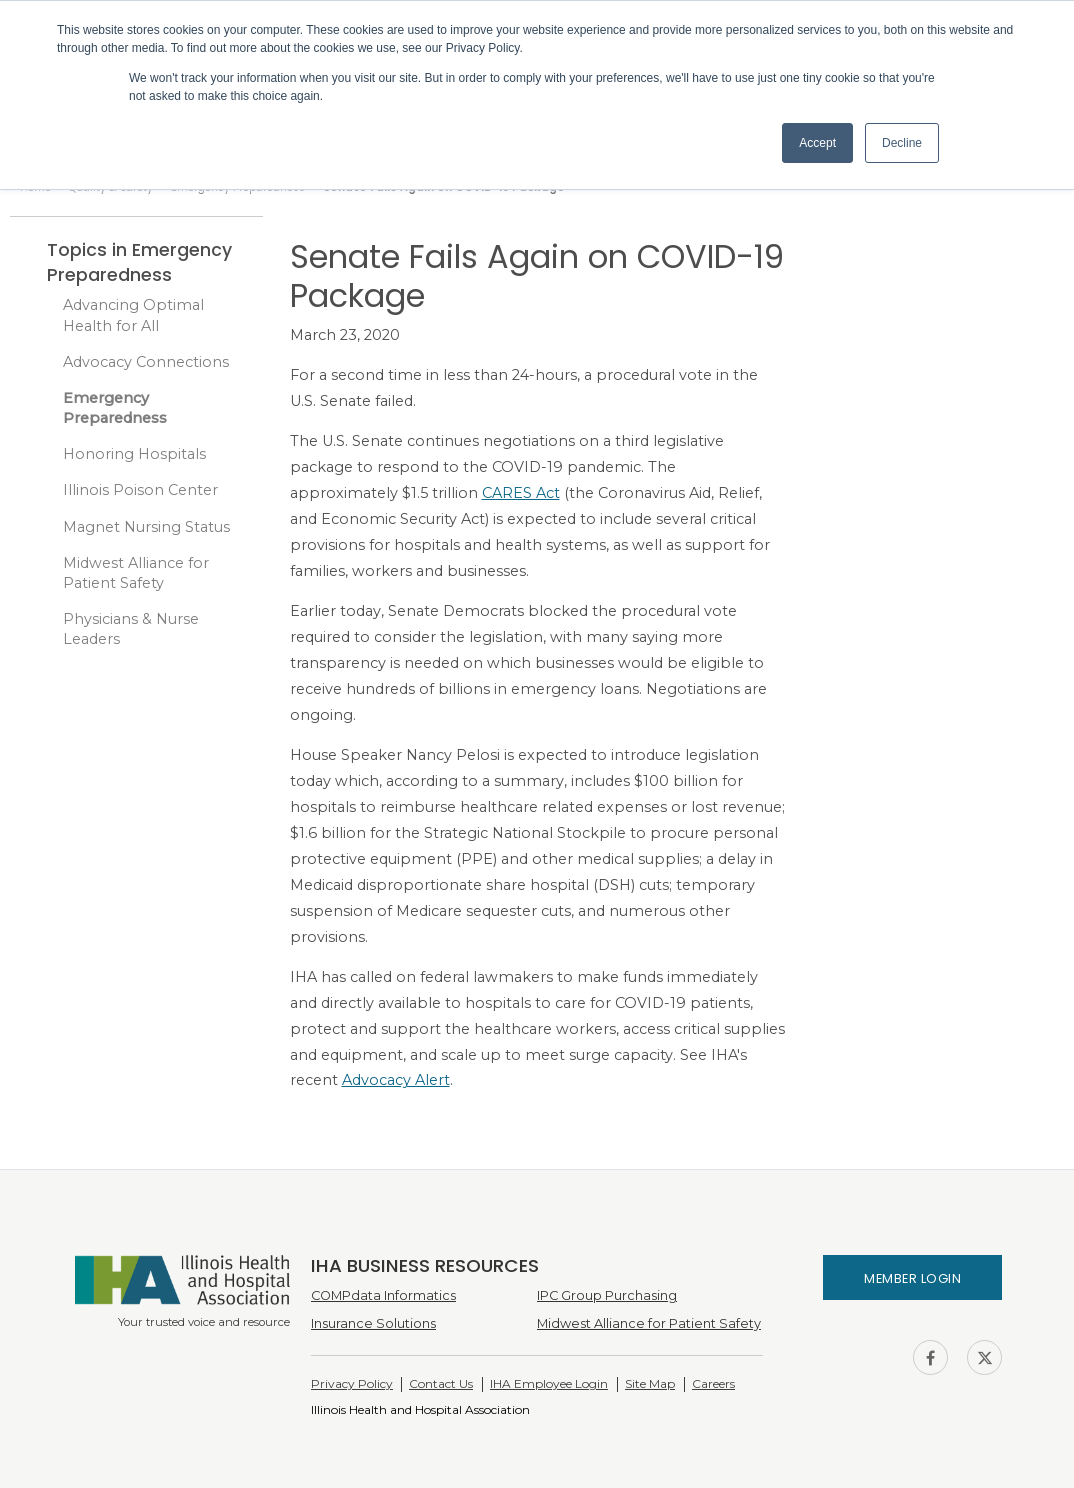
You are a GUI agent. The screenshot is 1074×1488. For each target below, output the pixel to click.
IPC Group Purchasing (607, 1295)
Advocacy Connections (146, 362)
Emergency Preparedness (115, 408)
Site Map (650, 1383)
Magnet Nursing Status (146, 527)
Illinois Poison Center (140, 490)
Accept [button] (817, 143)
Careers (713, 1383)
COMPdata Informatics (383, 1295)
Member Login (912, 1278)
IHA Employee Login (549, 1383)
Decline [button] (902, 143)
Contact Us (441, 1383)
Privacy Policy (352, 1383)
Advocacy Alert (396, 1080)
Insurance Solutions (373, 1323)
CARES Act (521, 493)
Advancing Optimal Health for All (133, 315)
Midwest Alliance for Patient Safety (136, 573)
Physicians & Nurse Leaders (131, 629)
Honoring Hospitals (134, 454)
